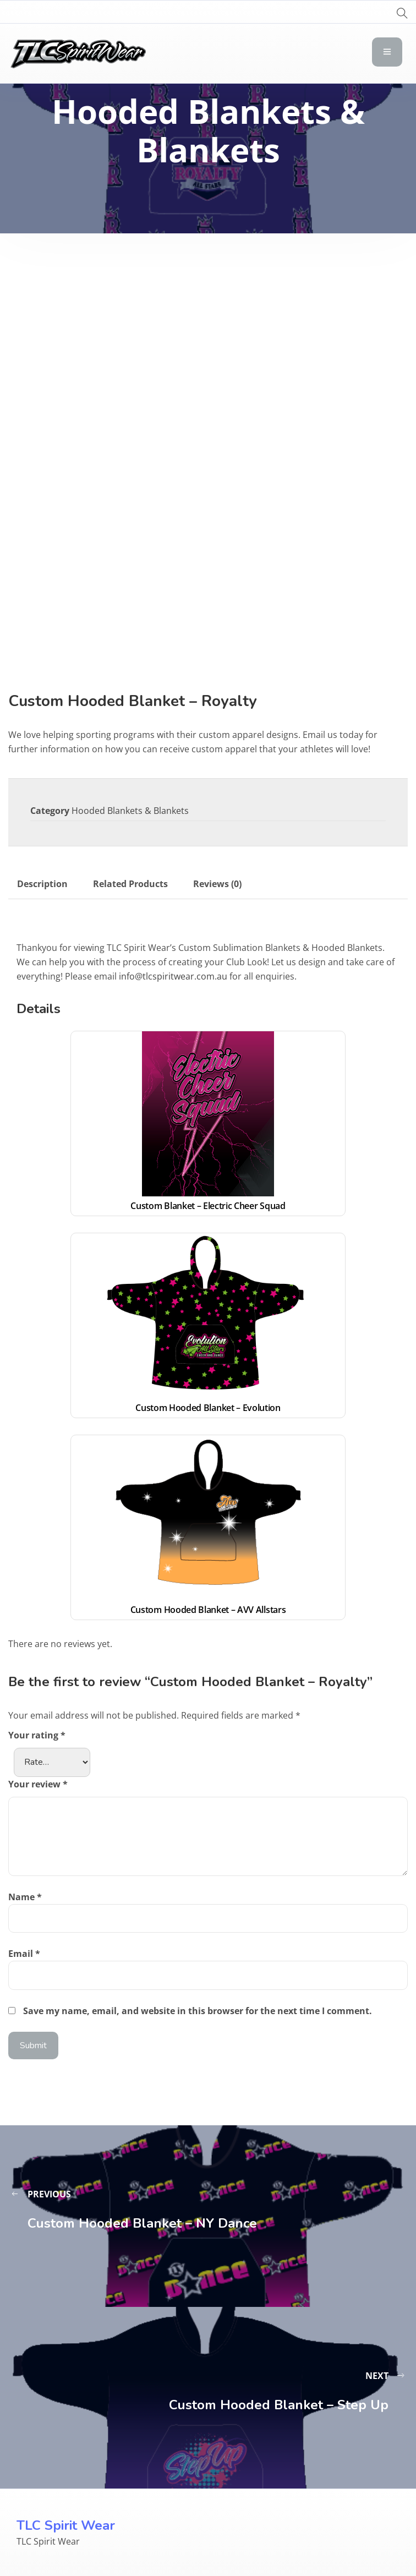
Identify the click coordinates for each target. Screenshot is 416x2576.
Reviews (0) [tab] (217, 884)
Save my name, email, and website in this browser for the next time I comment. (197, 2011)
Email (24, 1954)
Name (25, 1897)
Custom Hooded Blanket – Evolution (207, 1408)
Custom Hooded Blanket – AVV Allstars (208, 1610)
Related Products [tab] (130, 884)
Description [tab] (42, 884)
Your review (38, 1784)
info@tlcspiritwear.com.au (173, 976)
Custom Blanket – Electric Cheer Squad (207, 1206)
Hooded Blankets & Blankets (130, 811)
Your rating (36, 1735)
